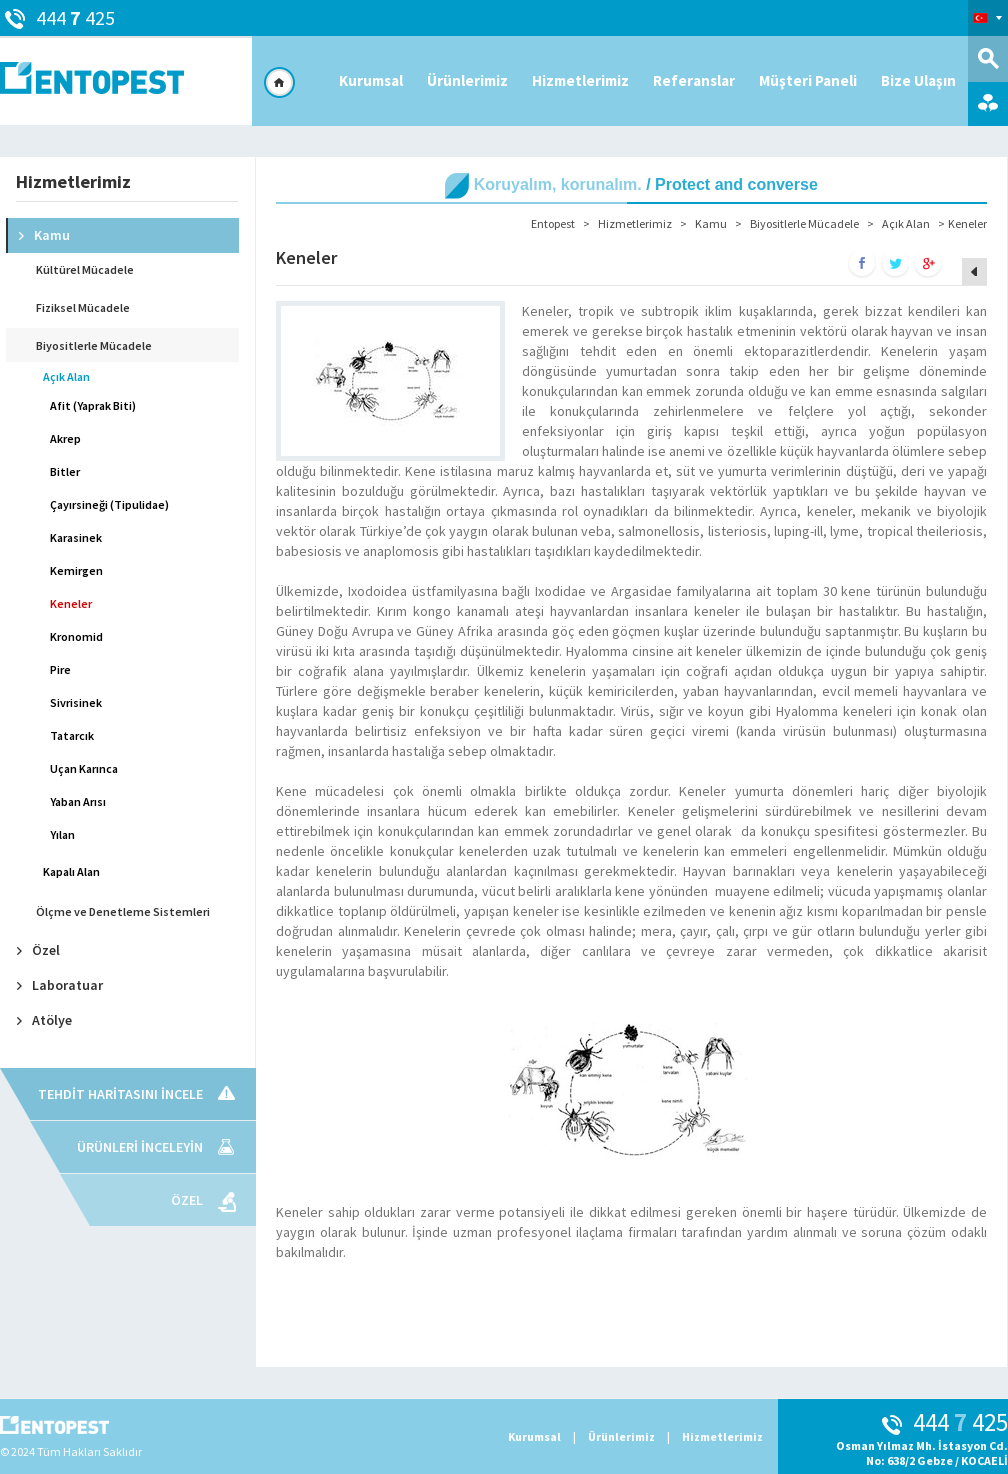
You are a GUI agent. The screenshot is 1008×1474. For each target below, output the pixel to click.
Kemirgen (76, 570)
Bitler (65, 471)
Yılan (62, 834)
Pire (60, 669)
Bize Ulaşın (918, 80)
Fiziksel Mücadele (83, 307)
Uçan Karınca (84, 768)
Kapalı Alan (71, 871)
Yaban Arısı (78, 801)
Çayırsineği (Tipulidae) (109, 504)
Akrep (65, 438)
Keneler (71, 603)
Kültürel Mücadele (85, 269)
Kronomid (76, 636)
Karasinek (76, 537)
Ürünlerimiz (467, 80)
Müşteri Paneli (808, 80)
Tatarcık (72, 735)
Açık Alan (66, 376)
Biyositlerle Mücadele (94, 345)
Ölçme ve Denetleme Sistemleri (123, 911)
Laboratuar (60, 985)
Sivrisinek (76, 702)
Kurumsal (371, 80)
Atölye (44, 1020)
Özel (38, 950)
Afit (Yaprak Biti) (93, 405)
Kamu (44, 235)
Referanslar (694, 80)
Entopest (553, 223)
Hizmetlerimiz (580, 80)
